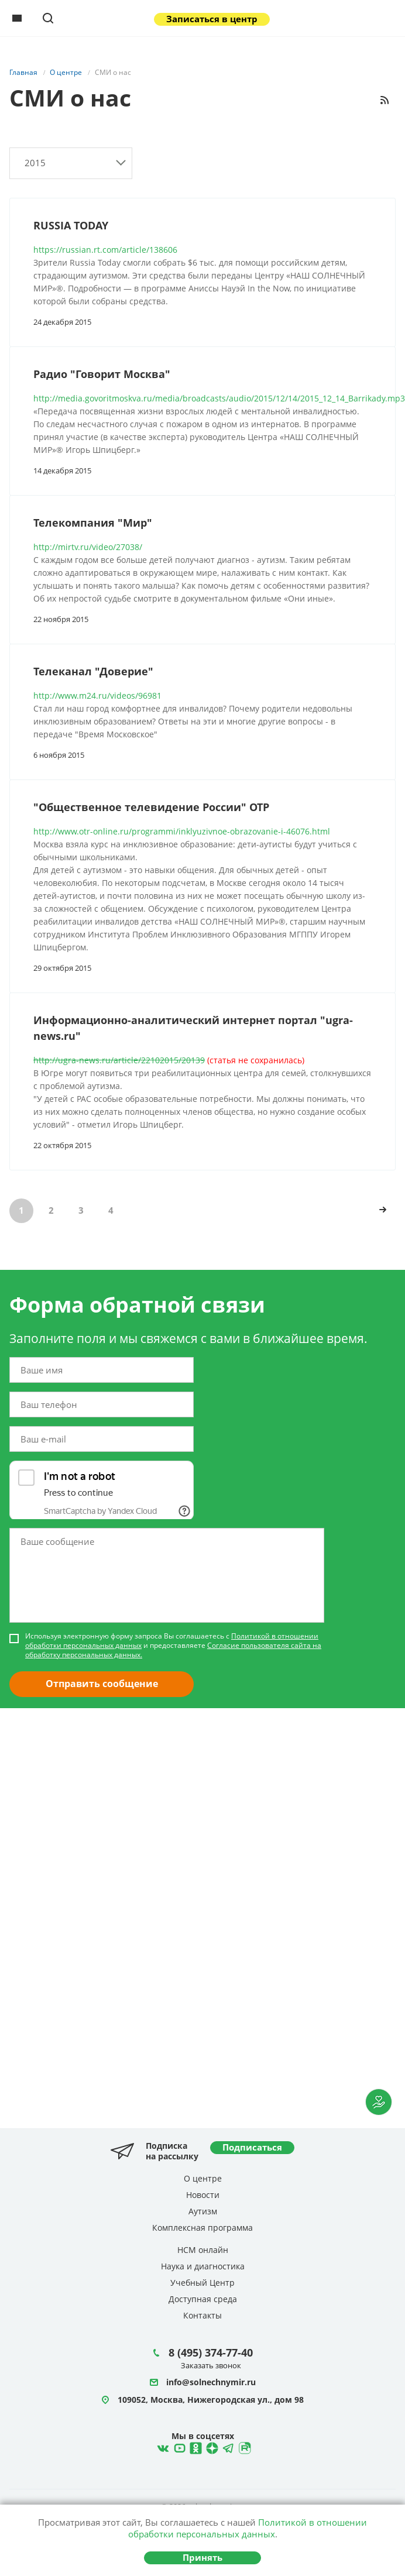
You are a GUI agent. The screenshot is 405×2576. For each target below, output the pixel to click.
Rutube (243, 2447)
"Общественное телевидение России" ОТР (151, 807)
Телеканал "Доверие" (93, 671)
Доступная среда (203, 2298)
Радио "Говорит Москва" (101, 374)
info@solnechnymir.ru (211, 2382)
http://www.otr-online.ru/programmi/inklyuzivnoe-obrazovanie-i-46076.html (181, 831)
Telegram (211, 2447)
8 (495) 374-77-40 (211, 2352)
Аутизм (202, 2211)
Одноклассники (194, 2447)
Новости (202, 2194)
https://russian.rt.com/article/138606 (105, 249)
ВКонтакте (161, 2447)
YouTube (178, 2447)
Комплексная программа (202, 2227)
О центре (203, 2178)
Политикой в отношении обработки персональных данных (248, 2528)
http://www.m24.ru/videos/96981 (97, 695)
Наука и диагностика (203, 2266)
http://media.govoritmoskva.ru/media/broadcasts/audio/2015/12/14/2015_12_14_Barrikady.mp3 (219, 398)
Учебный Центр (202, 2282)
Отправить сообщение (102, 1683)
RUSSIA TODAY (70, 225)
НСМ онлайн (202, 2249)
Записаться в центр (212, 19)
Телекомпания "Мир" (92, 523)
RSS (384, 100)
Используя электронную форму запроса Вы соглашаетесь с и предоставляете (173, 1646)
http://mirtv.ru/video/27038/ (87, 546)
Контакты (202, 2315)
